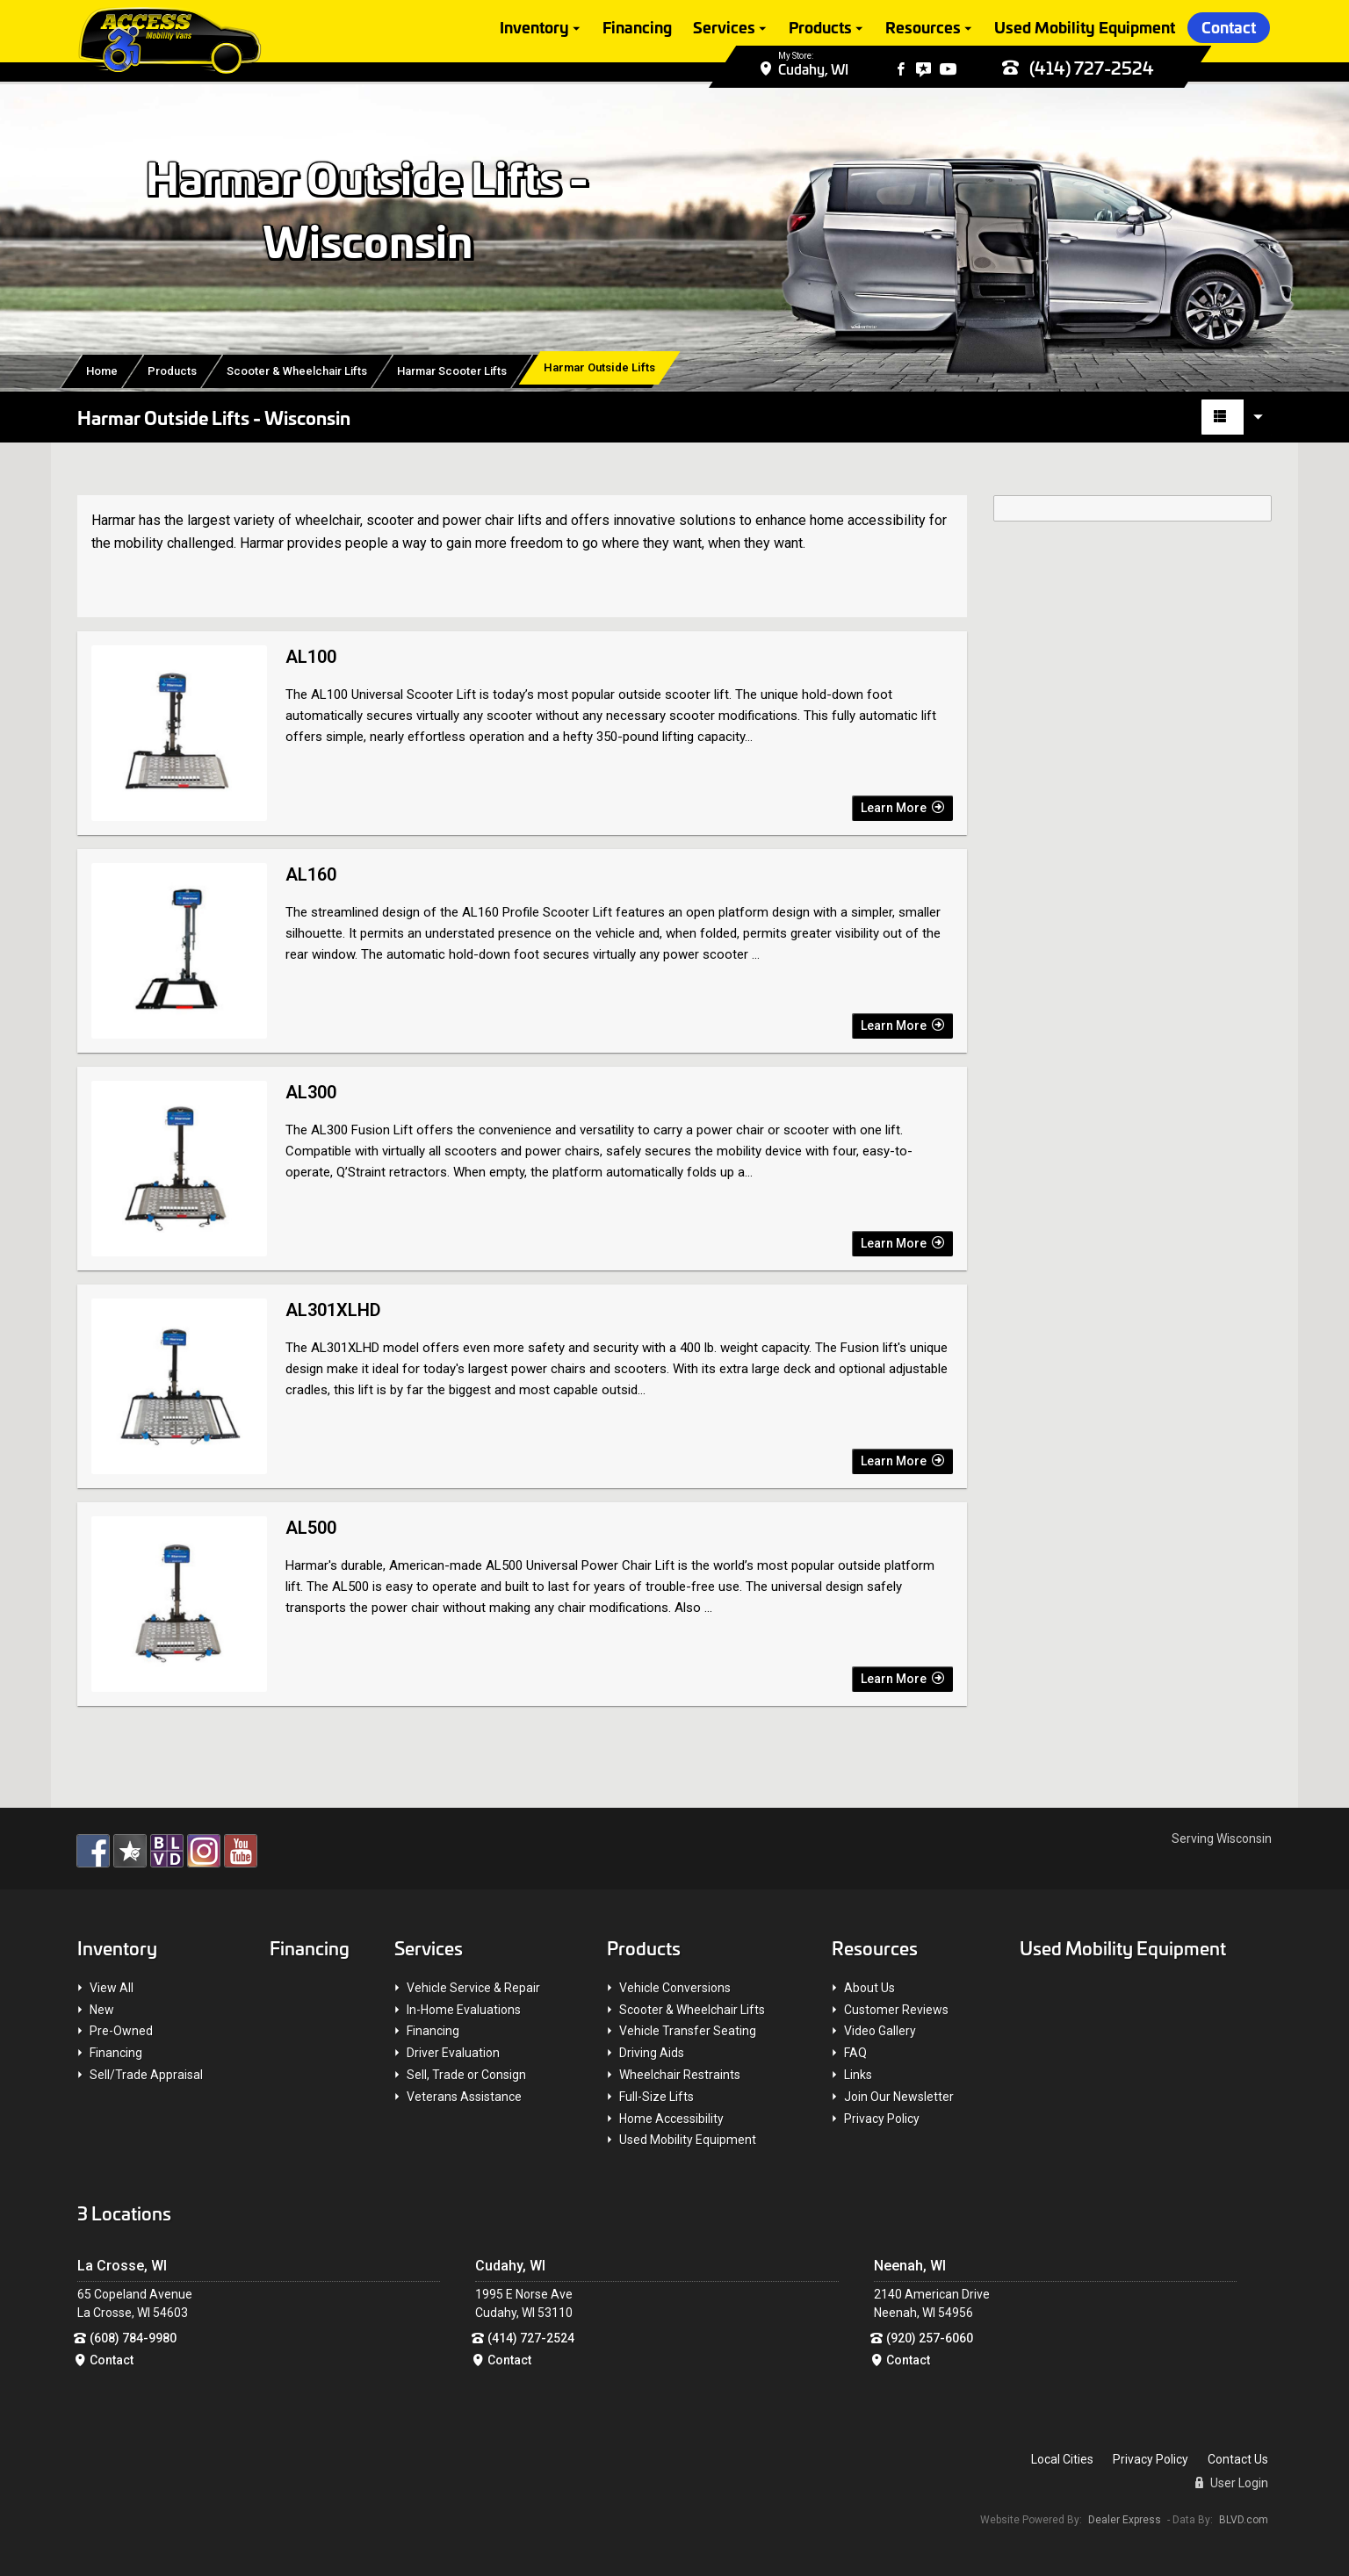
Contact (1228, 28)
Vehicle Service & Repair (473, 1988)
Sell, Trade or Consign (466, 2075)
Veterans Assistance (464, 2097)
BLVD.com (1243, 2520)
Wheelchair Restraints (679, 2075)
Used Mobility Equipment (1084, 28)
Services (724, 28)
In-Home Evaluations (464, 2010)
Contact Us (1238, 2459)
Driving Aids (651, 2053)
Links (858, 2075)
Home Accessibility (671, 2119)
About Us (869, 1988)
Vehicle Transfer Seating (687, 2031)
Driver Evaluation (453, 2053)
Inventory (534, 28)
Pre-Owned (121, 2031)
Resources (923, 28)
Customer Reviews (896, 2010)
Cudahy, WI (813, 71)
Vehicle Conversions (675, 1988)
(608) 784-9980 (133, 2338)
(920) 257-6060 (929, 2338)
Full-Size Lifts (656, 2097)
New (102, 2010)
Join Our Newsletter (899, 2097)
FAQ (855, 2053)
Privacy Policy (882, 2119)
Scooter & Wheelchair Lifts (692, 2010)
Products (820, 28)
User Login (1231, 2483)
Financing (637, 28)
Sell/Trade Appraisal (146, 2075)
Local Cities (1062, 2459)
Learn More (902, 808)
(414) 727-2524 (1078, 70)
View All (111, 1988)
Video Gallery (880, 2031)
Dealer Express (1124, 2520)
